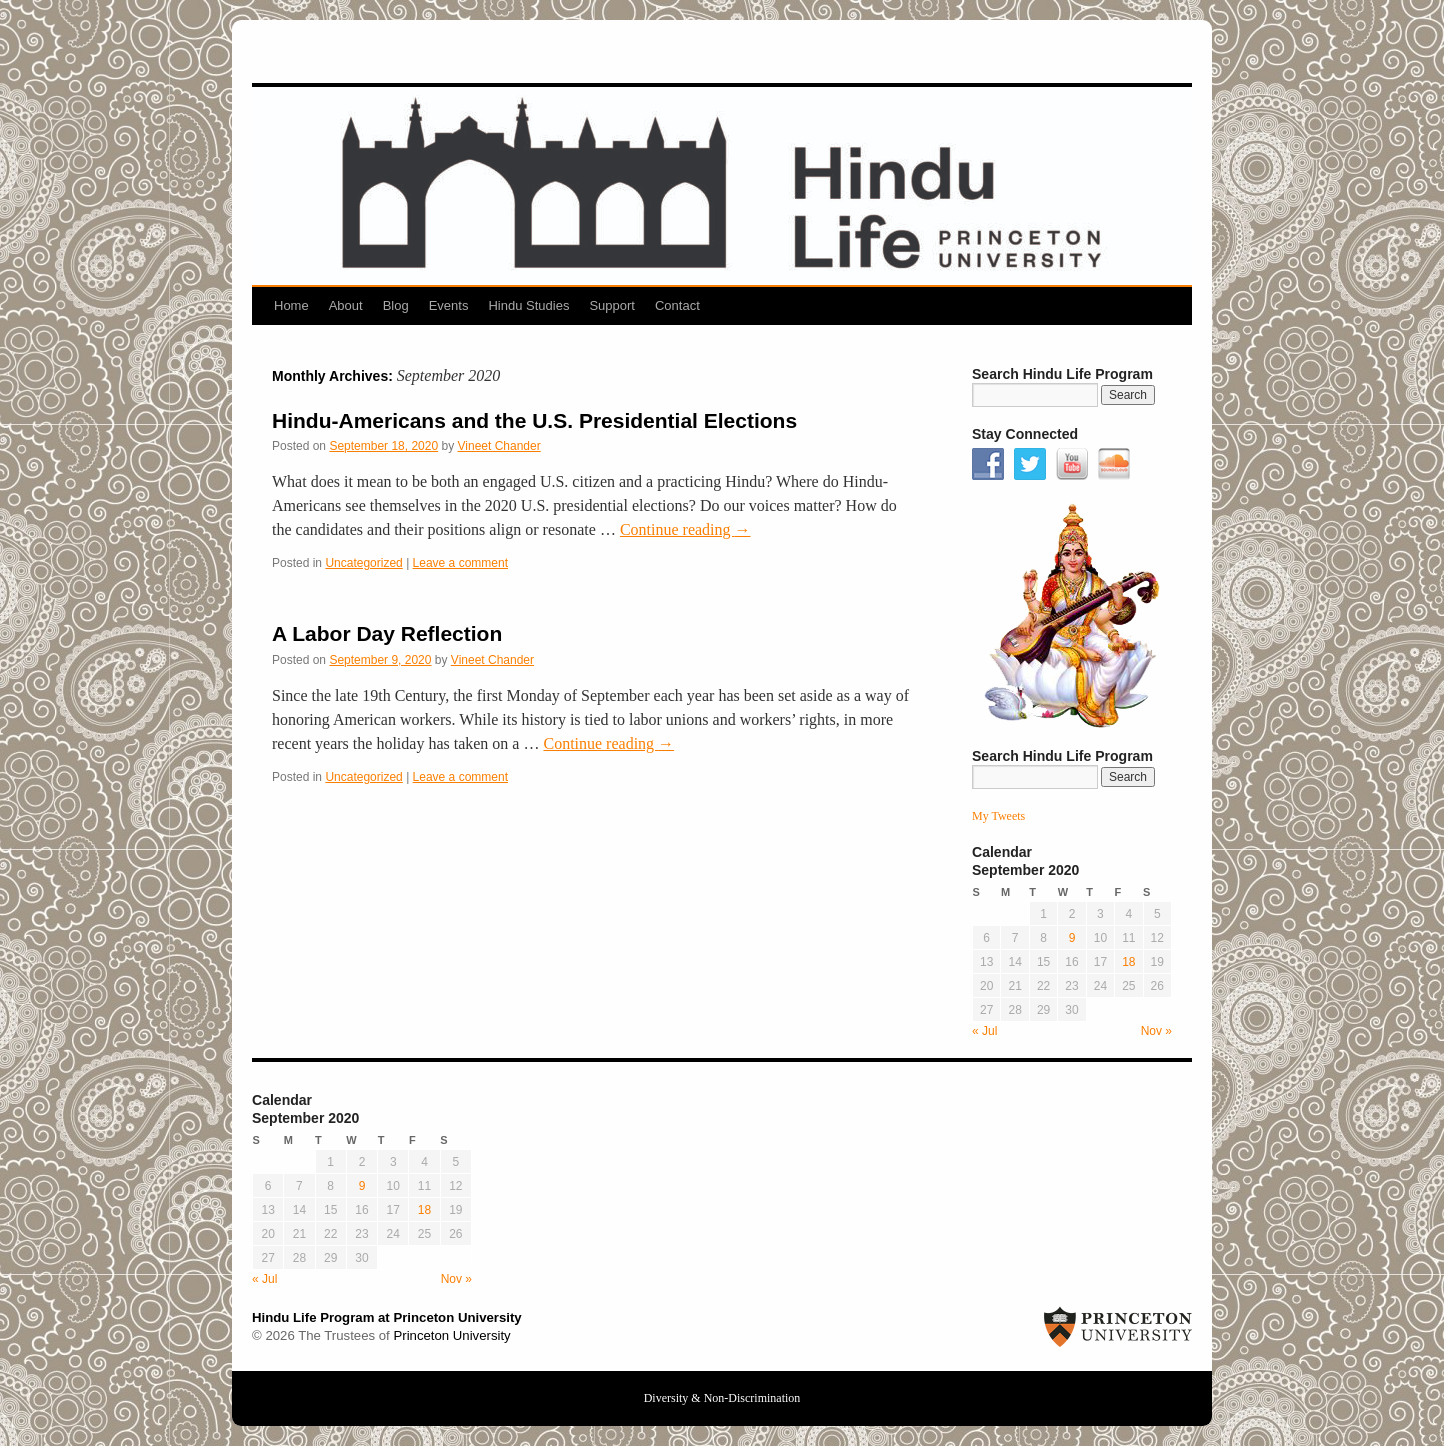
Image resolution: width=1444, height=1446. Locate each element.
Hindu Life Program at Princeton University (387, 1317)
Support (612, 305)
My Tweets (998, 816)
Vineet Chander (499, 446)
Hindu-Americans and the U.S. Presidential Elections (534, 420)
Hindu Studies (528, 305)
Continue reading (685, 529)
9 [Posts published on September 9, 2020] (1072, 938)
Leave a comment (460, 563)
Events (449, 305)
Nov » (1156, 1031)
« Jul (984, 1031)
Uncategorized (363, 563)
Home (291, 305)
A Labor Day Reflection (387, 633)
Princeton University (451, 1335)
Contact (677, 305)
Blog (396, 305)
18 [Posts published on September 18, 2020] (1128, 962)
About (346, 305)
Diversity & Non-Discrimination (722, 1398)
